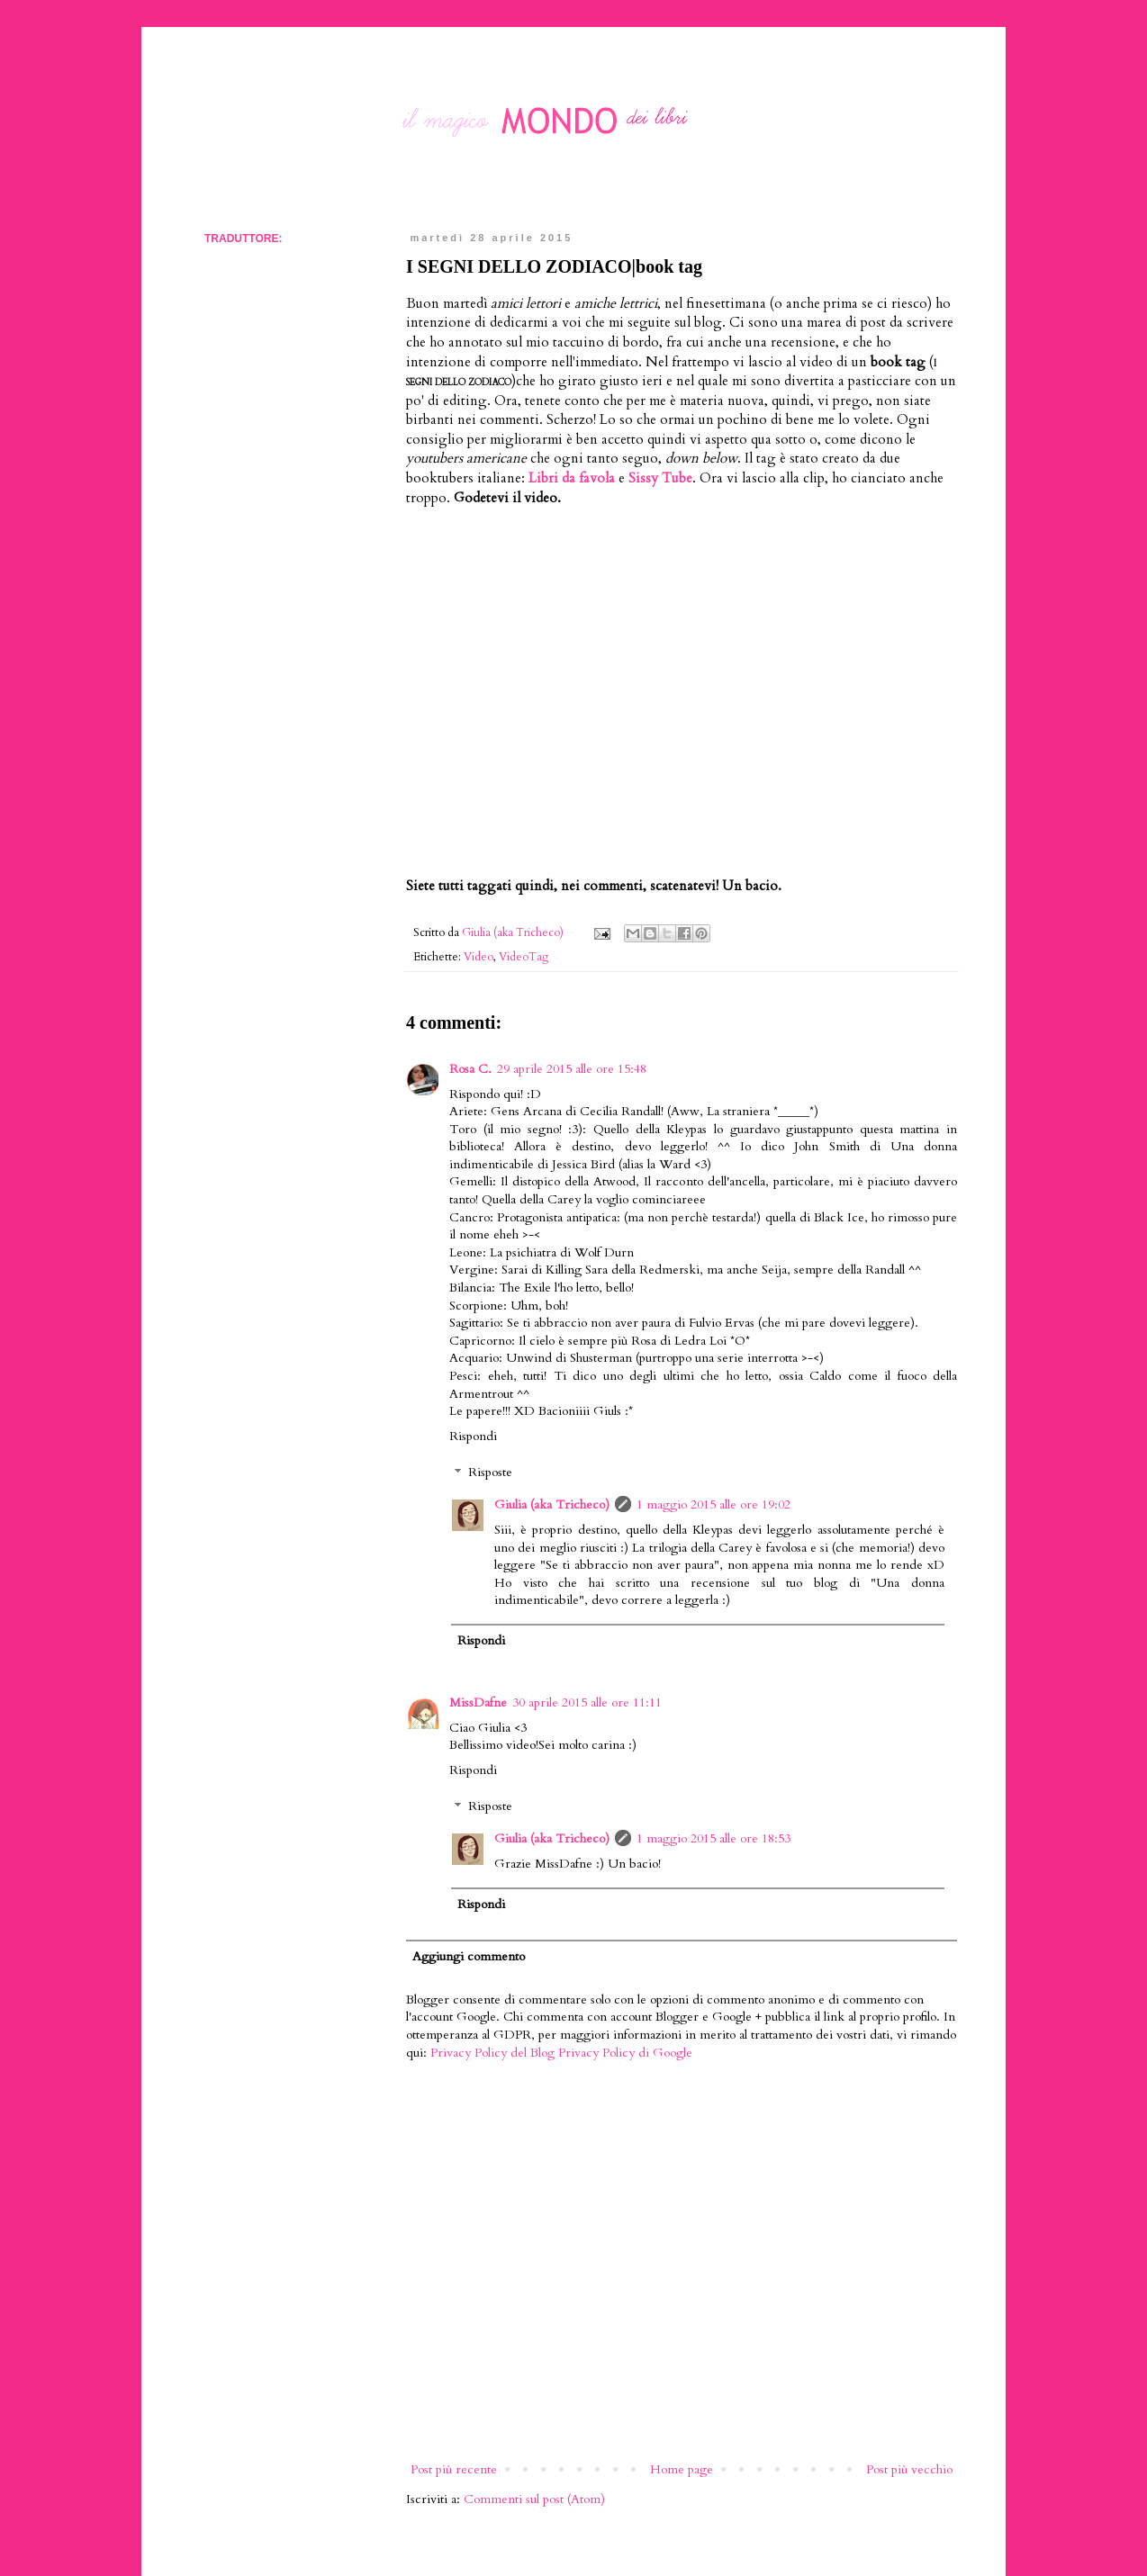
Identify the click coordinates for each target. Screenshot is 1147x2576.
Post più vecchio (909, 2469)
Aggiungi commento (468, 1956)
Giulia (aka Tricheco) (552, 1504)
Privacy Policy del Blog (492, 2052)
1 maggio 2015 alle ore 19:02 (713, 1504)
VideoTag (523, 957)
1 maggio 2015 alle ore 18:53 (713, 1838)
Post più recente (454, 2469)
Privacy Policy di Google (625, 2052)
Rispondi (473, 1436)
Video (478, 957)
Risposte (490, 1473)
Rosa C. (470, 1068)
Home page (681, 2469)
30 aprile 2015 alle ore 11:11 (587, 1702)
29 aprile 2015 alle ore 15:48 (571, 1068)
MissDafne (478, 1702)
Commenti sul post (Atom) (534, 2499)
